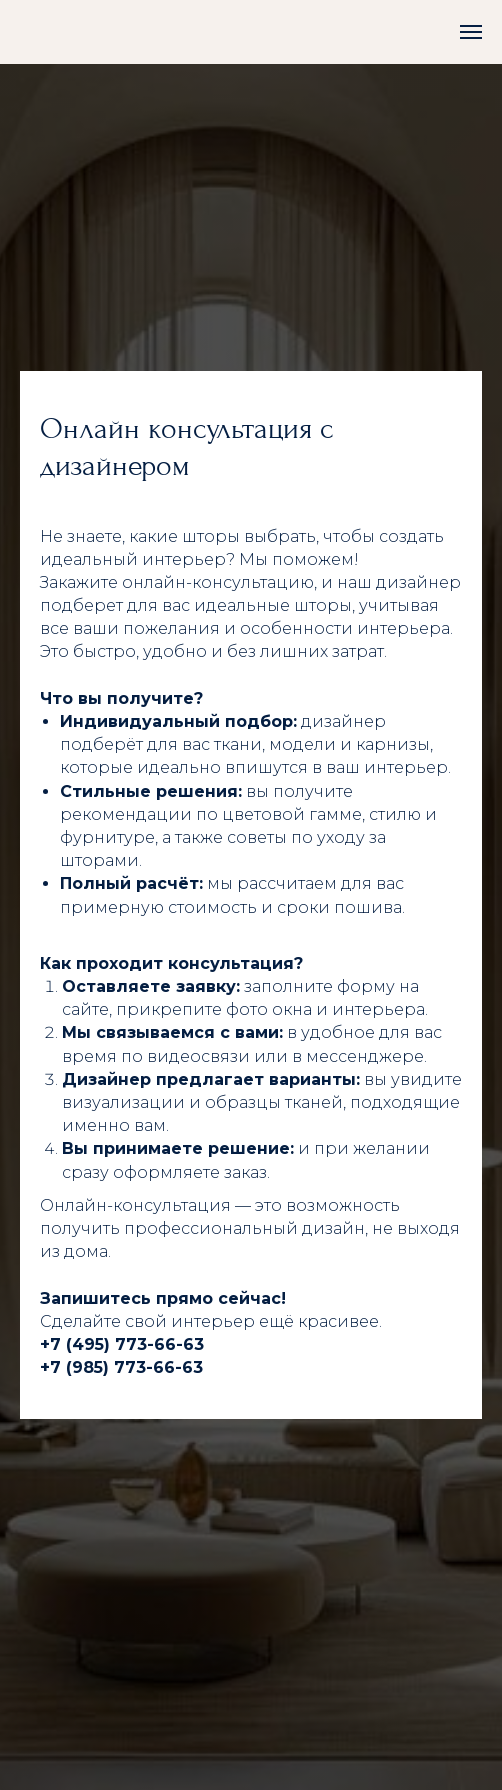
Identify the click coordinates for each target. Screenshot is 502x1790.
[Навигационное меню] (471, 32)
